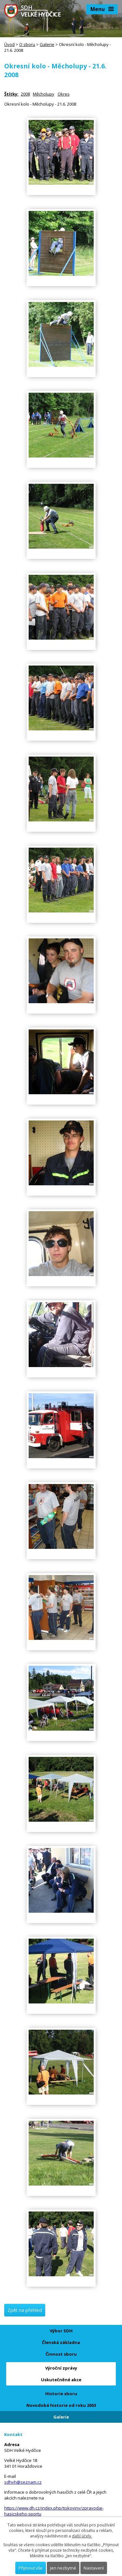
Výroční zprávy (61, 2368)
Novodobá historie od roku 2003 (61, 2405)
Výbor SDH (61, 2331)
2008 (25, 94)
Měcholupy (43, 94)
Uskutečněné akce (61, 2380)
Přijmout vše (31, 2568)
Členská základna (61, 2342)
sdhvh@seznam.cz (23, 2482)
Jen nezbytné (63, 2568)
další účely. (82, 2536)
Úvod (9, 44)
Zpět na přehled (24, 2310)
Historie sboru (61, 2393)
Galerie (47, 44)
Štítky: (11, 94)
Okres (64, 94)
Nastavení (94, 2568)
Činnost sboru (61, 2354)
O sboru (27, 44)
